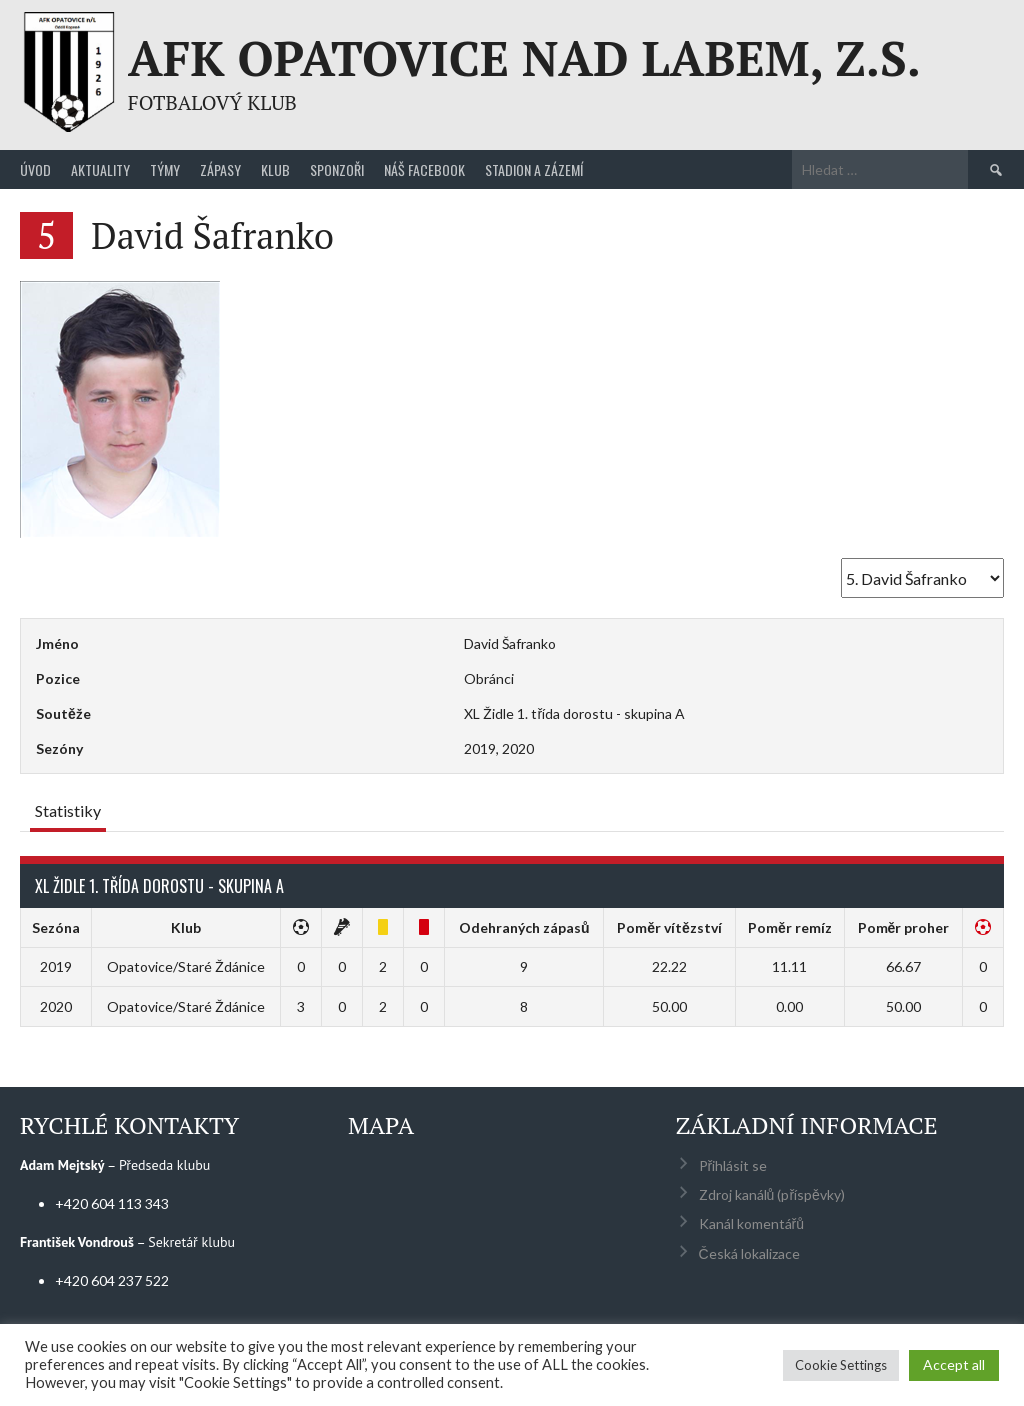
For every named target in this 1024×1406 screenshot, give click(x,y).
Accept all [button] (954, 1364)
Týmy (165, 169)
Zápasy (220, 169)
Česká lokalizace (749, 1253)
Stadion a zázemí (534, 169)
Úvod (35, 169)
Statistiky (68, 810)
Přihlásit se (733, 1165)
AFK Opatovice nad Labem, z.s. (524, 58)
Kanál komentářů (751, 1223)
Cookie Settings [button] (841, 1365)
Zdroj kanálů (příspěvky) (772, 1194)
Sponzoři (337, 169)
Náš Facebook (424, 169)
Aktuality (100, 169)
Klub (275, 169)
